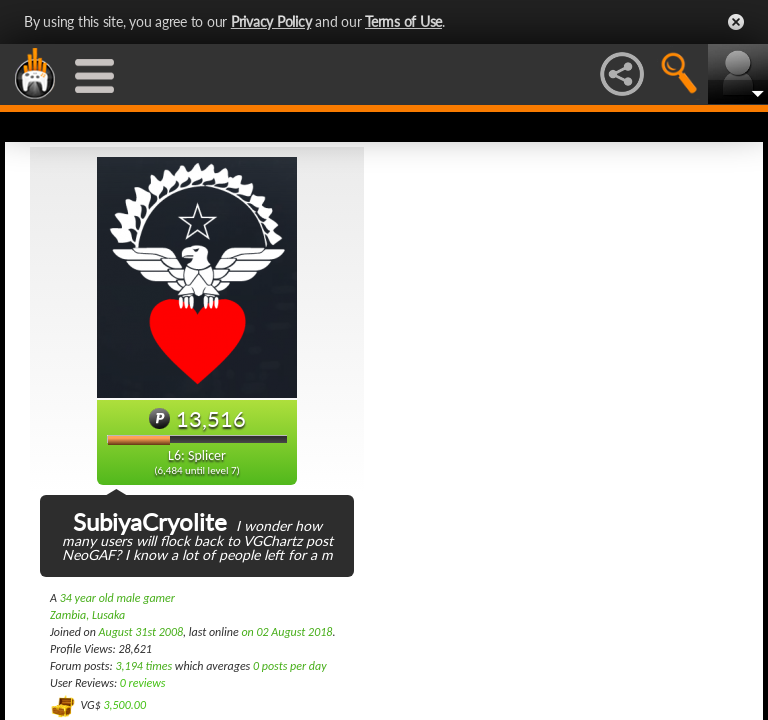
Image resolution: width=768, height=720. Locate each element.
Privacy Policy (271, 21)
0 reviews (143, 683)
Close (736, 22)
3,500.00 (124, 705)
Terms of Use (403, 21)
